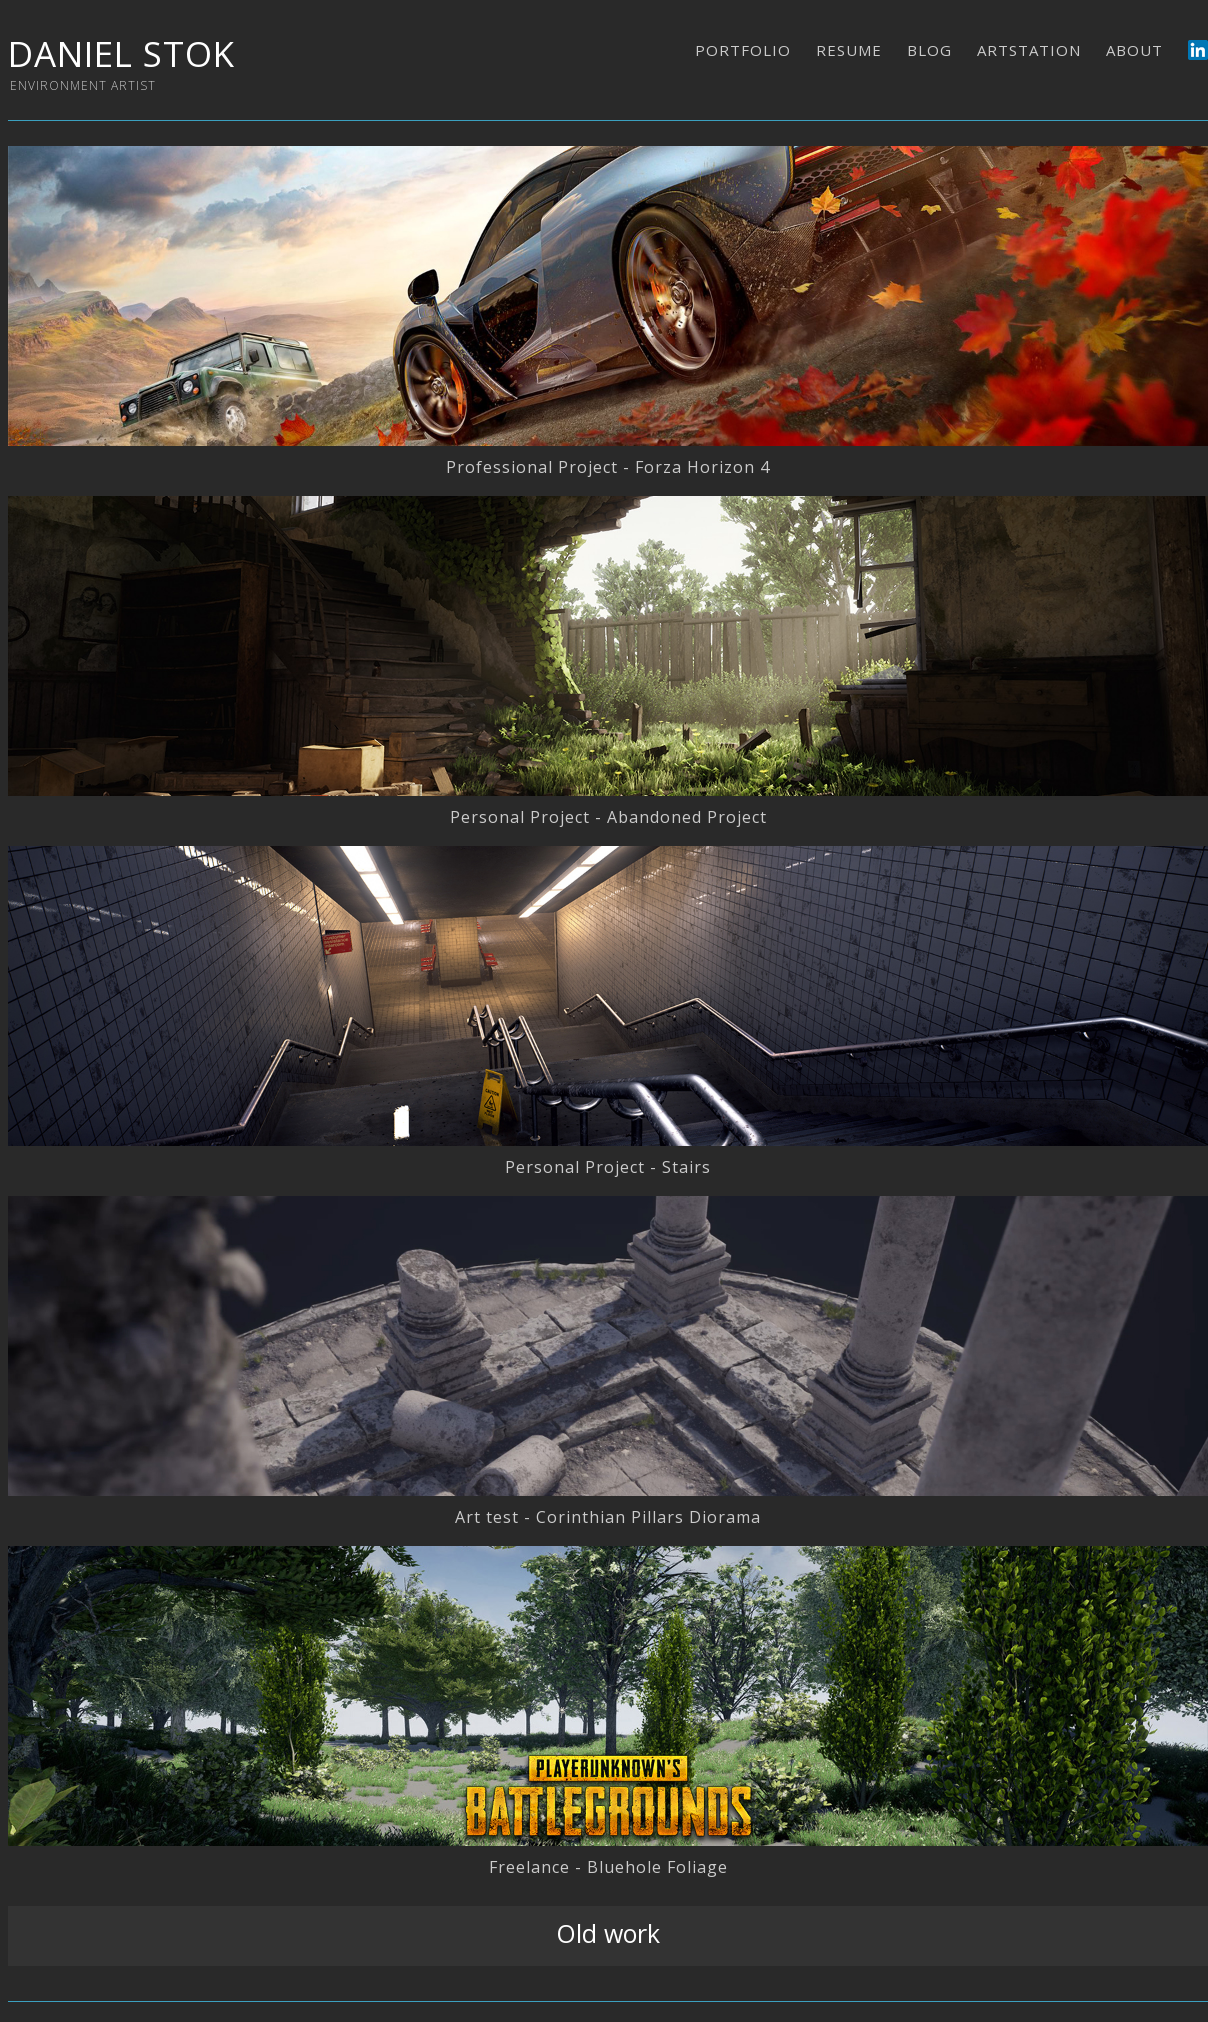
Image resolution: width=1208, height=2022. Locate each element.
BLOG (929, 50)
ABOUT (1134, 50)
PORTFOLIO (743, 50)
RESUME (849, 50)
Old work (608, 1933)
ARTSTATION (1029, 50)
